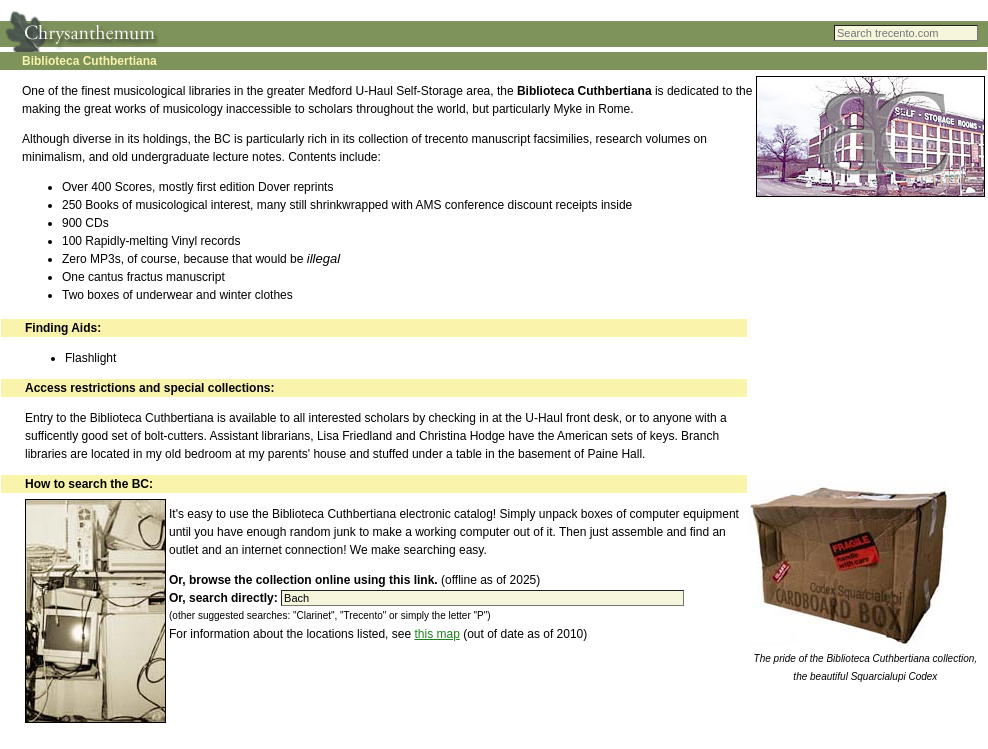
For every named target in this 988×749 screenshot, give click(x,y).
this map (436, 634)
